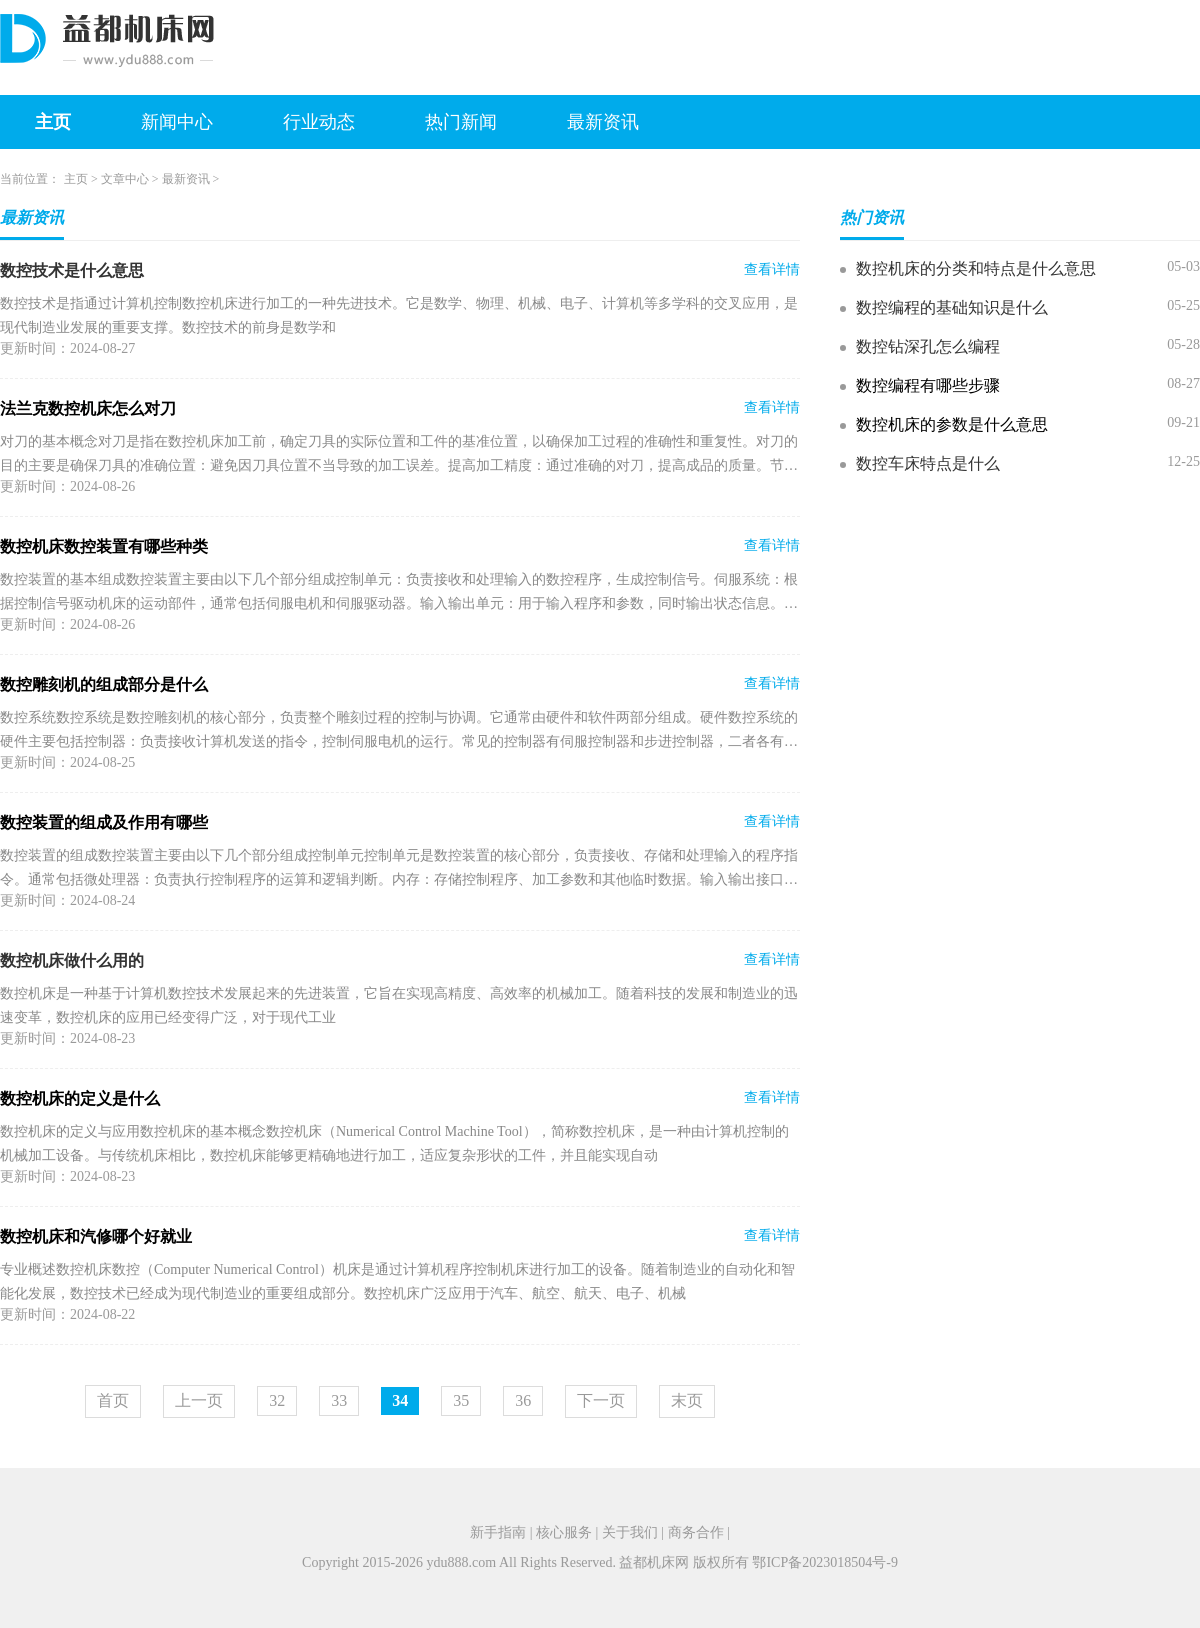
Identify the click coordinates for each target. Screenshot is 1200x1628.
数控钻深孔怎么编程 (928, 346)
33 (339, 1400)
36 (523, 1400)
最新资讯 (603, 122)
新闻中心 (177, 122)
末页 (687, 1400)
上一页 (199, 1400)
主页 (53, 122)
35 (461, 1400)
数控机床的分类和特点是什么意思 (976, 268)
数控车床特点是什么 (928, 463)
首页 (113, 1400)
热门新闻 (461, 122)
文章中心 (125, 179)
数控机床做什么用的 (72, 960)
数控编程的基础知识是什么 (952, 307)
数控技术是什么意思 (72, 270)
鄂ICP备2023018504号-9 (824, 1562)
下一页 (601, 1400)
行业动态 (319, 122)
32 (277, 1400)
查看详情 (772, 269)
